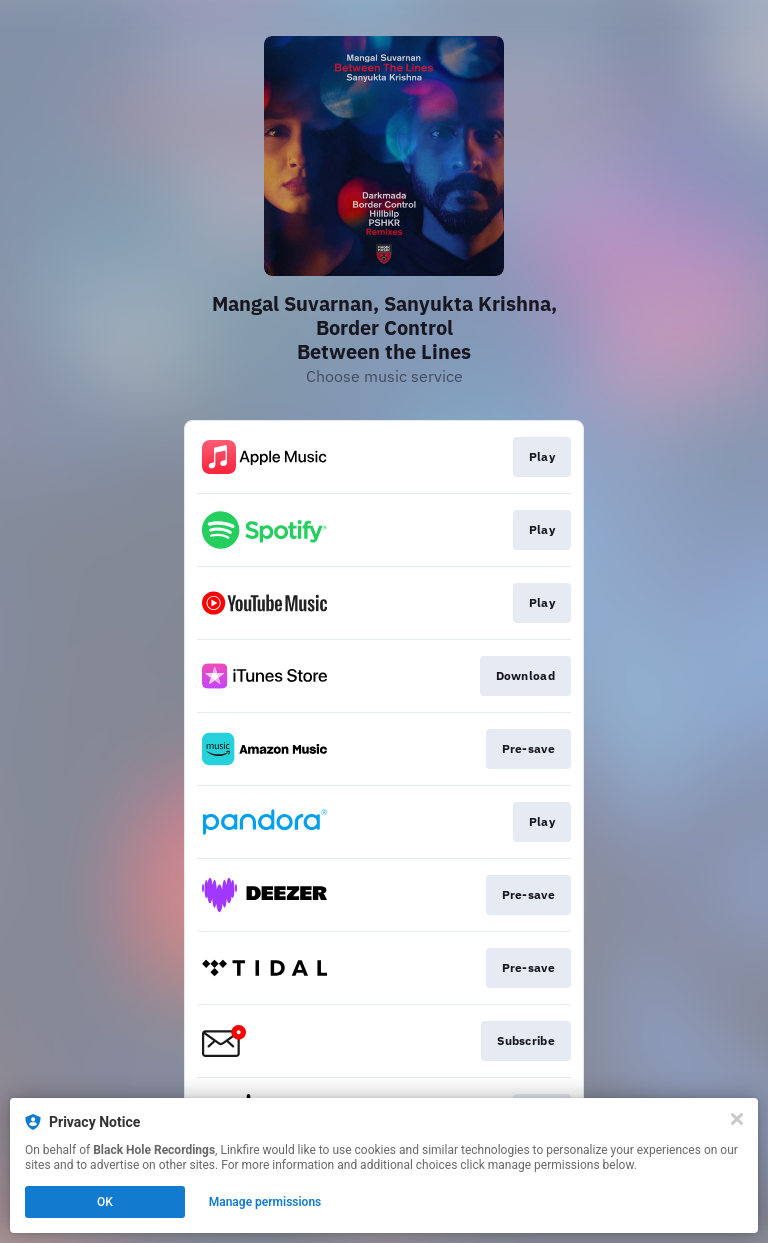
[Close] (737, 1119)
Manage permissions (265, 1202)
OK (105, 1202)
